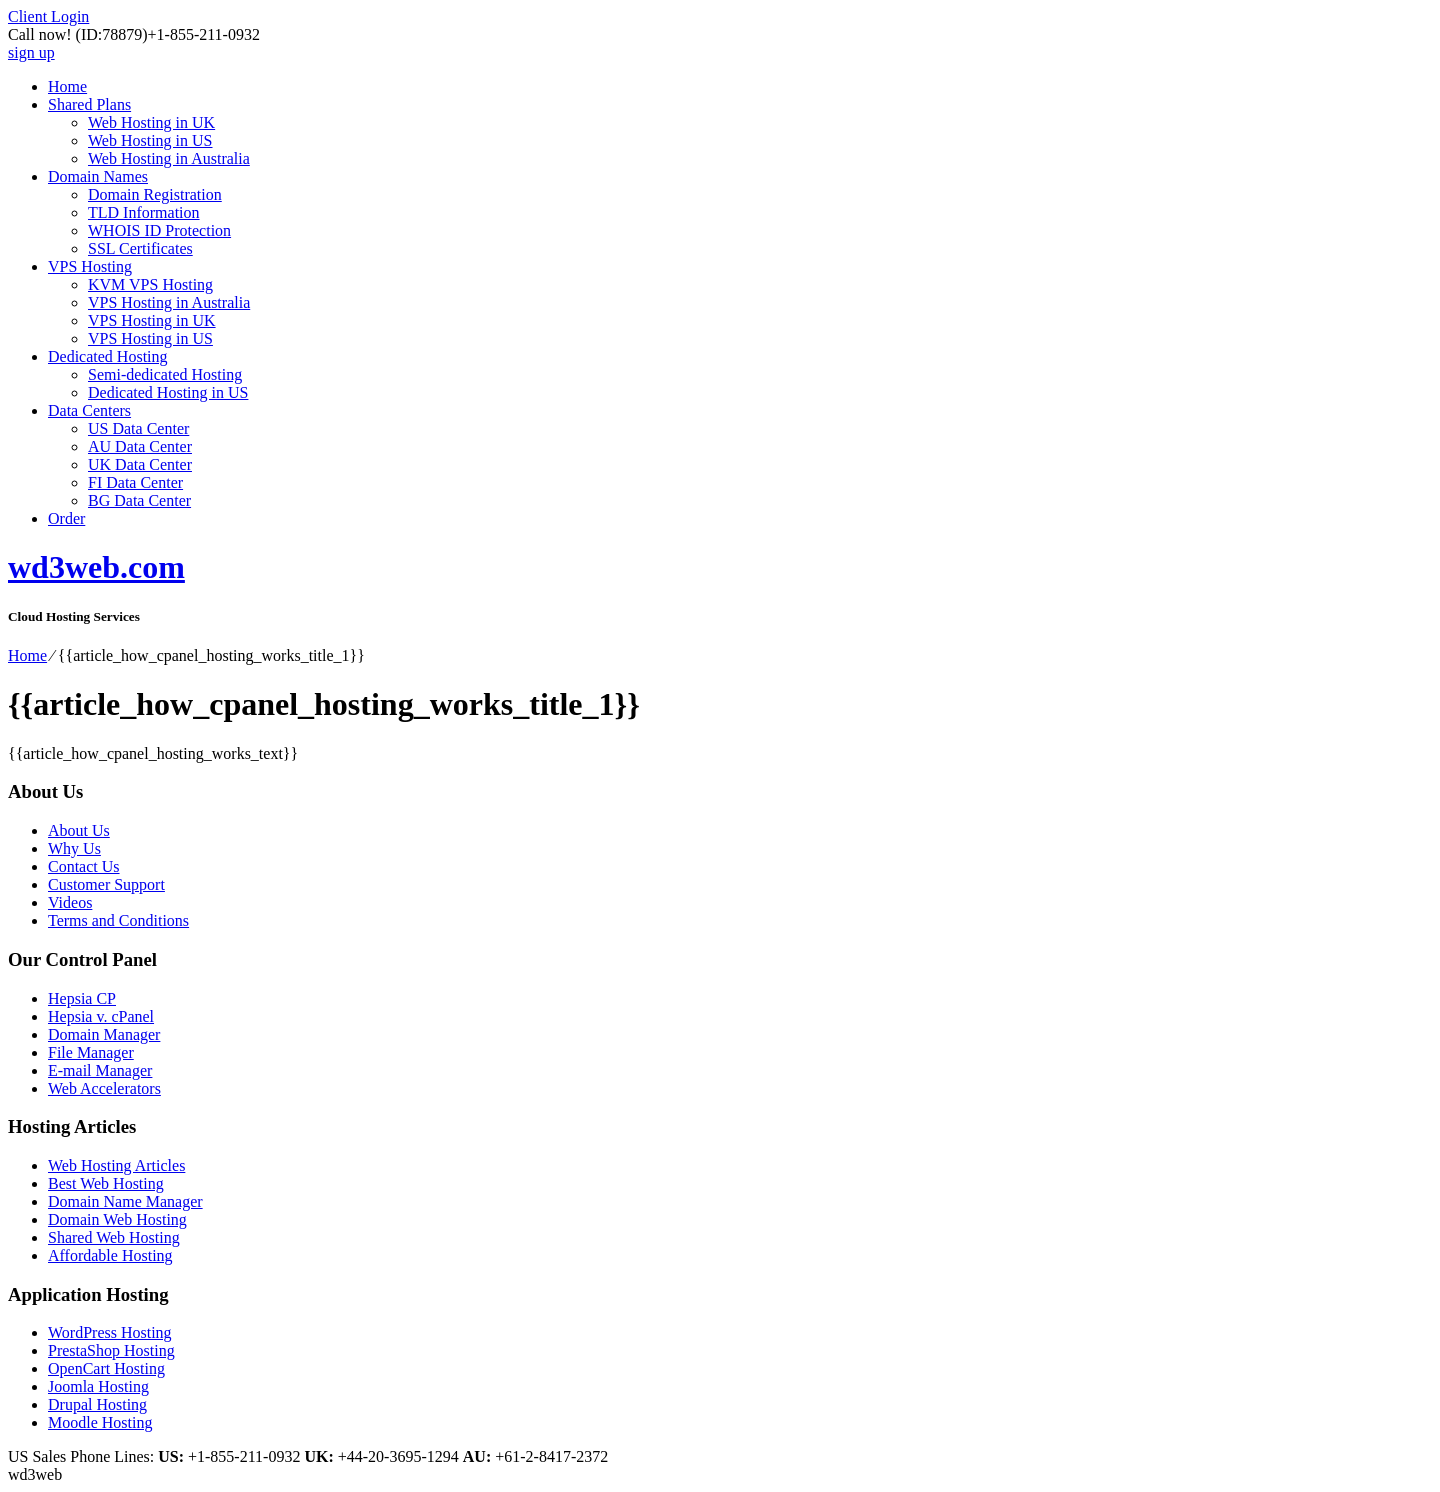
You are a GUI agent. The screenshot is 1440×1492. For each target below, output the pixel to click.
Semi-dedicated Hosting (165, 374)
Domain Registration (155, 194)
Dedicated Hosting (108, 356)
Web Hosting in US (150, 140)
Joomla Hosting (98, 1386)
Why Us (74, 848)
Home (67, 86)
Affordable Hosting (110, 1255)
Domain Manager (104, 1034)
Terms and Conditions (118, 920)
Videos (70, 902)
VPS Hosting (90, 266)
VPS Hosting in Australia (169, 302)
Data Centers (89, 410)
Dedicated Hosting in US (168, 392)
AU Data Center (140, 446)
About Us (79, 830)
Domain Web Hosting (117, 1219)
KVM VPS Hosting (150, 284)
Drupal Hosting (97, 1404)
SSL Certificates (140, 248)
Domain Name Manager (125, 1201)
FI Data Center (135, 482)
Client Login (48, 16)
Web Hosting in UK (151, 122)
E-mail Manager (100, 1070)
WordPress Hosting (110, 1332)
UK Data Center (140, 464)
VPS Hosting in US (150, 338)
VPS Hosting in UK (152, 320)
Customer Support (106, 884)
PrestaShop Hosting (111, 1350)
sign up (31, 52)
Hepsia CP (82, 998)
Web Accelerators (104, 1088)
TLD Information (144, 212)
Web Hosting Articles (116, 1165)
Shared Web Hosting (114, 1237)
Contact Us (84, 866)
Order (66, 518)
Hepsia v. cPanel (101, 1016)
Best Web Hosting (106, 1183)
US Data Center (138, 428)
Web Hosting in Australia (169, 158)
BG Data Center (139, 500)
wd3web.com (96, 567)
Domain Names (98, 176)
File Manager (91, 1052)
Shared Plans (89, 104)
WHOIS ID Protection (159, 230)
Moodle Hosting (100, 1422)
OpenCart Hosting (106, 1368)
